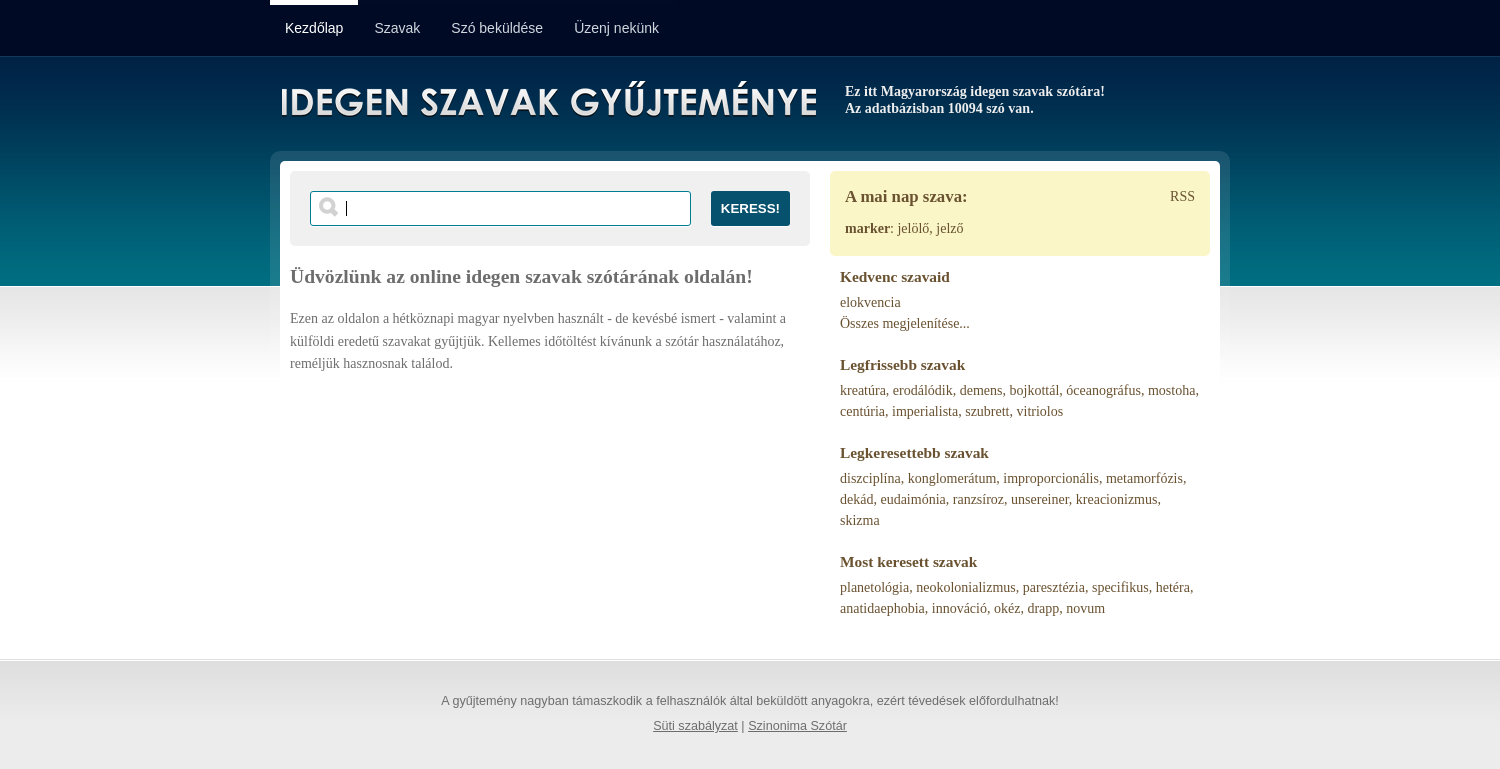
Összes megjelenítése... (905, 323)
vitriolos (1040, 411)
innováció (959, 608)
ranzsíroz (978, 499)
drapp (1043, 608)
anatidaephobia (882, 608)
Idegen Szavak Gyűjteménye (547, 102)
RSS (1182, 196)
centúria (862, 411)
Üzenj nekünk (616, 28)
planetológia (874, 587)
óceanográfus (1103, 390)
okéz (1007, 608)
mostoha (1171, 390)
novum (1085, 608)
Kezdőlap (314, 28)
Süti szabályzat (695, 726)
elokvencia (870, 302)
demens (981, 390)
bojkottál (1035, 390)
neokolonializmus (966, 587)
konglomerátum (952, 478)
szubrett (987, 411)
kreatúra (863, 390)
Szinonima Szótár (797, 726)
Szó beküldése (497, 28)
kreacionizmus (1117, 499)
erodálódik (923, 390)
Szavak (397, 28)
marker (867, 228)
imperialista (925, 411)
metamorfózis (1144, 478)
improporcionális (1051, 478)
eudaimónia (912, 499)
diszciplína (870, 478)
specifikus (1120, 587)
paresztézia (1054, 587)
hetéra (1173, 587)
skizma (860, 520)
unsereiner (1040, 499)
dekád (856, 499)
